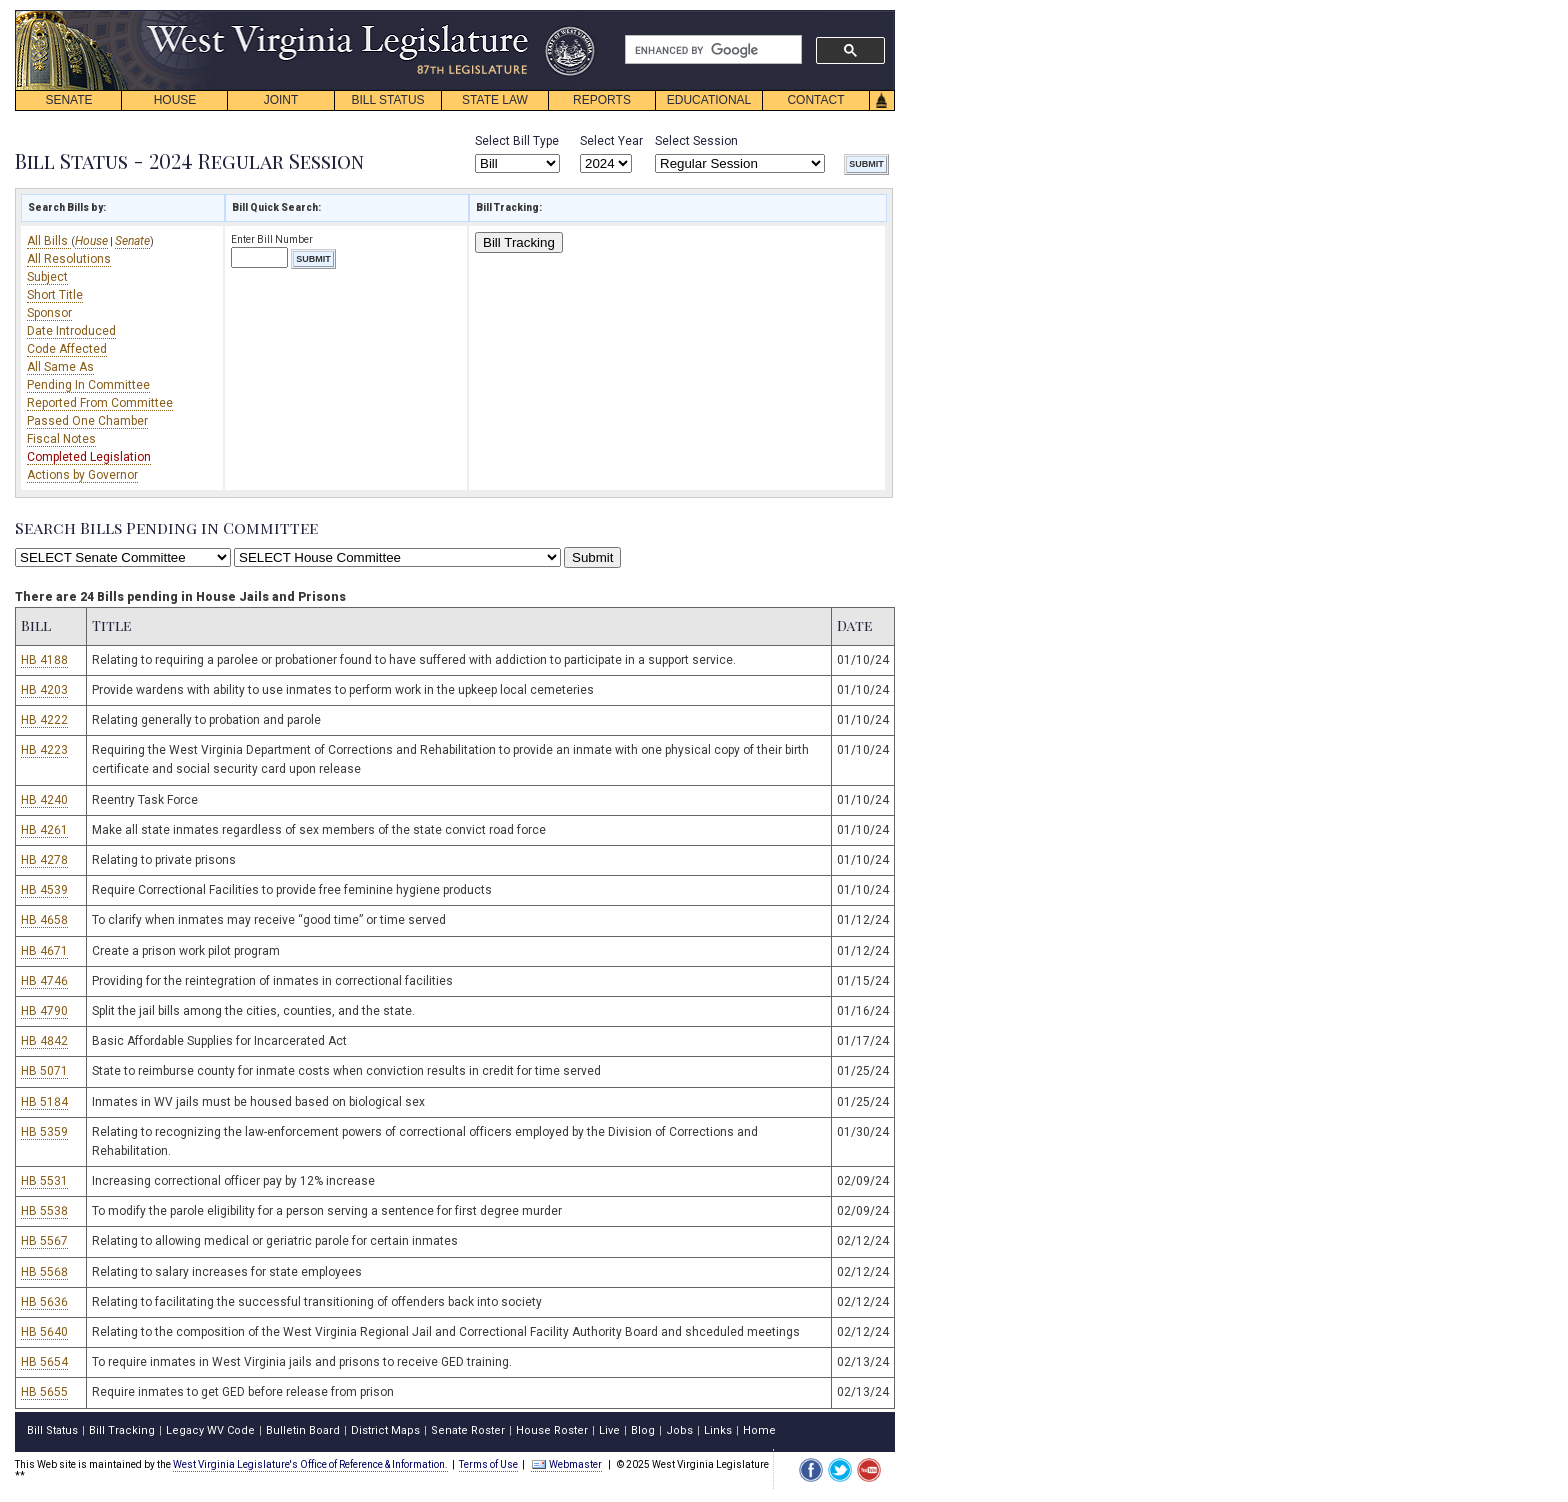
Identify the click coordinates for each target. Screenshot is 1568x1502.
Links (718, 1430)
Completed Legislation (89, 457)
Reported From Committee (100, 403)
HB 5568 (44, 1272)
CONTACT (815, 100)
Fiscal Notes (61, 439)
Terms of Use (488, 1464)
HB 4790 (44, 1011)
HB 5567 (44, 1241)
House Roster (552, 1430)
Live (609, 1430)
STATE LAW (495, 100)
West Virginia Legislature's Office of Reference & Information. (310, 1464)
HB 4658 (44, 920)
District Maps (385, 1430)
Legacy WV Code (210, 1430)
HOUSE (175, 100)
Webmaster (566, 1464)
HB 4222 (44, 720)
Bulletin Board (303, 1430)
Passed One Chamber (87, 421)
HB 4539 (44, 890)
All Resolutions (69, 259)
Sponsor (49, 313)
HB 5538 (44, 1211)
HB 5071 (44, 1071)
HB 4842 (44, 1041)
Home (759, 1430)
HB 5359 (44, 1132)
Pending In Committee (88, 385)
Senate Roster (468, 1430)
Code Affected (67, 349)
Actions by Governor (82, 475)
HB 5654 (44, 1362)
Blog (643, 1430)
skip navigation (580, 15)
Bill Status (52, 1430)
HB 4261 (44, 830)
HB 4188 (44, 660)
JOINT (281, 100)
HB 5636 (44, 1302)
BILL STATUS (387, 100)
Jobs (679, 1430)
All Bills (49, 241)
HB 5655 (44, 1392)
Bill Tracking (519, 242)
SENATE (68, 100)
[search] (711, 50)
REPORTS (602, 100)
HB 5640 (44, 1332)
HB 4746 (44, 981)
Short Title (55, 295)
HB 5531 (44, 1181)
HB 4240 (44, 800)
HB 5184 (44, 1102)
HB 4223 (44, 750)
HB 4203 (44, 690)
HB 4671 (44, 951)
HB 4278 (44, 860)
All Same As (60, 367)
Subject (47, 277)
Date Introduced (71, 331)
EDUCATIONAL (709, 100)
